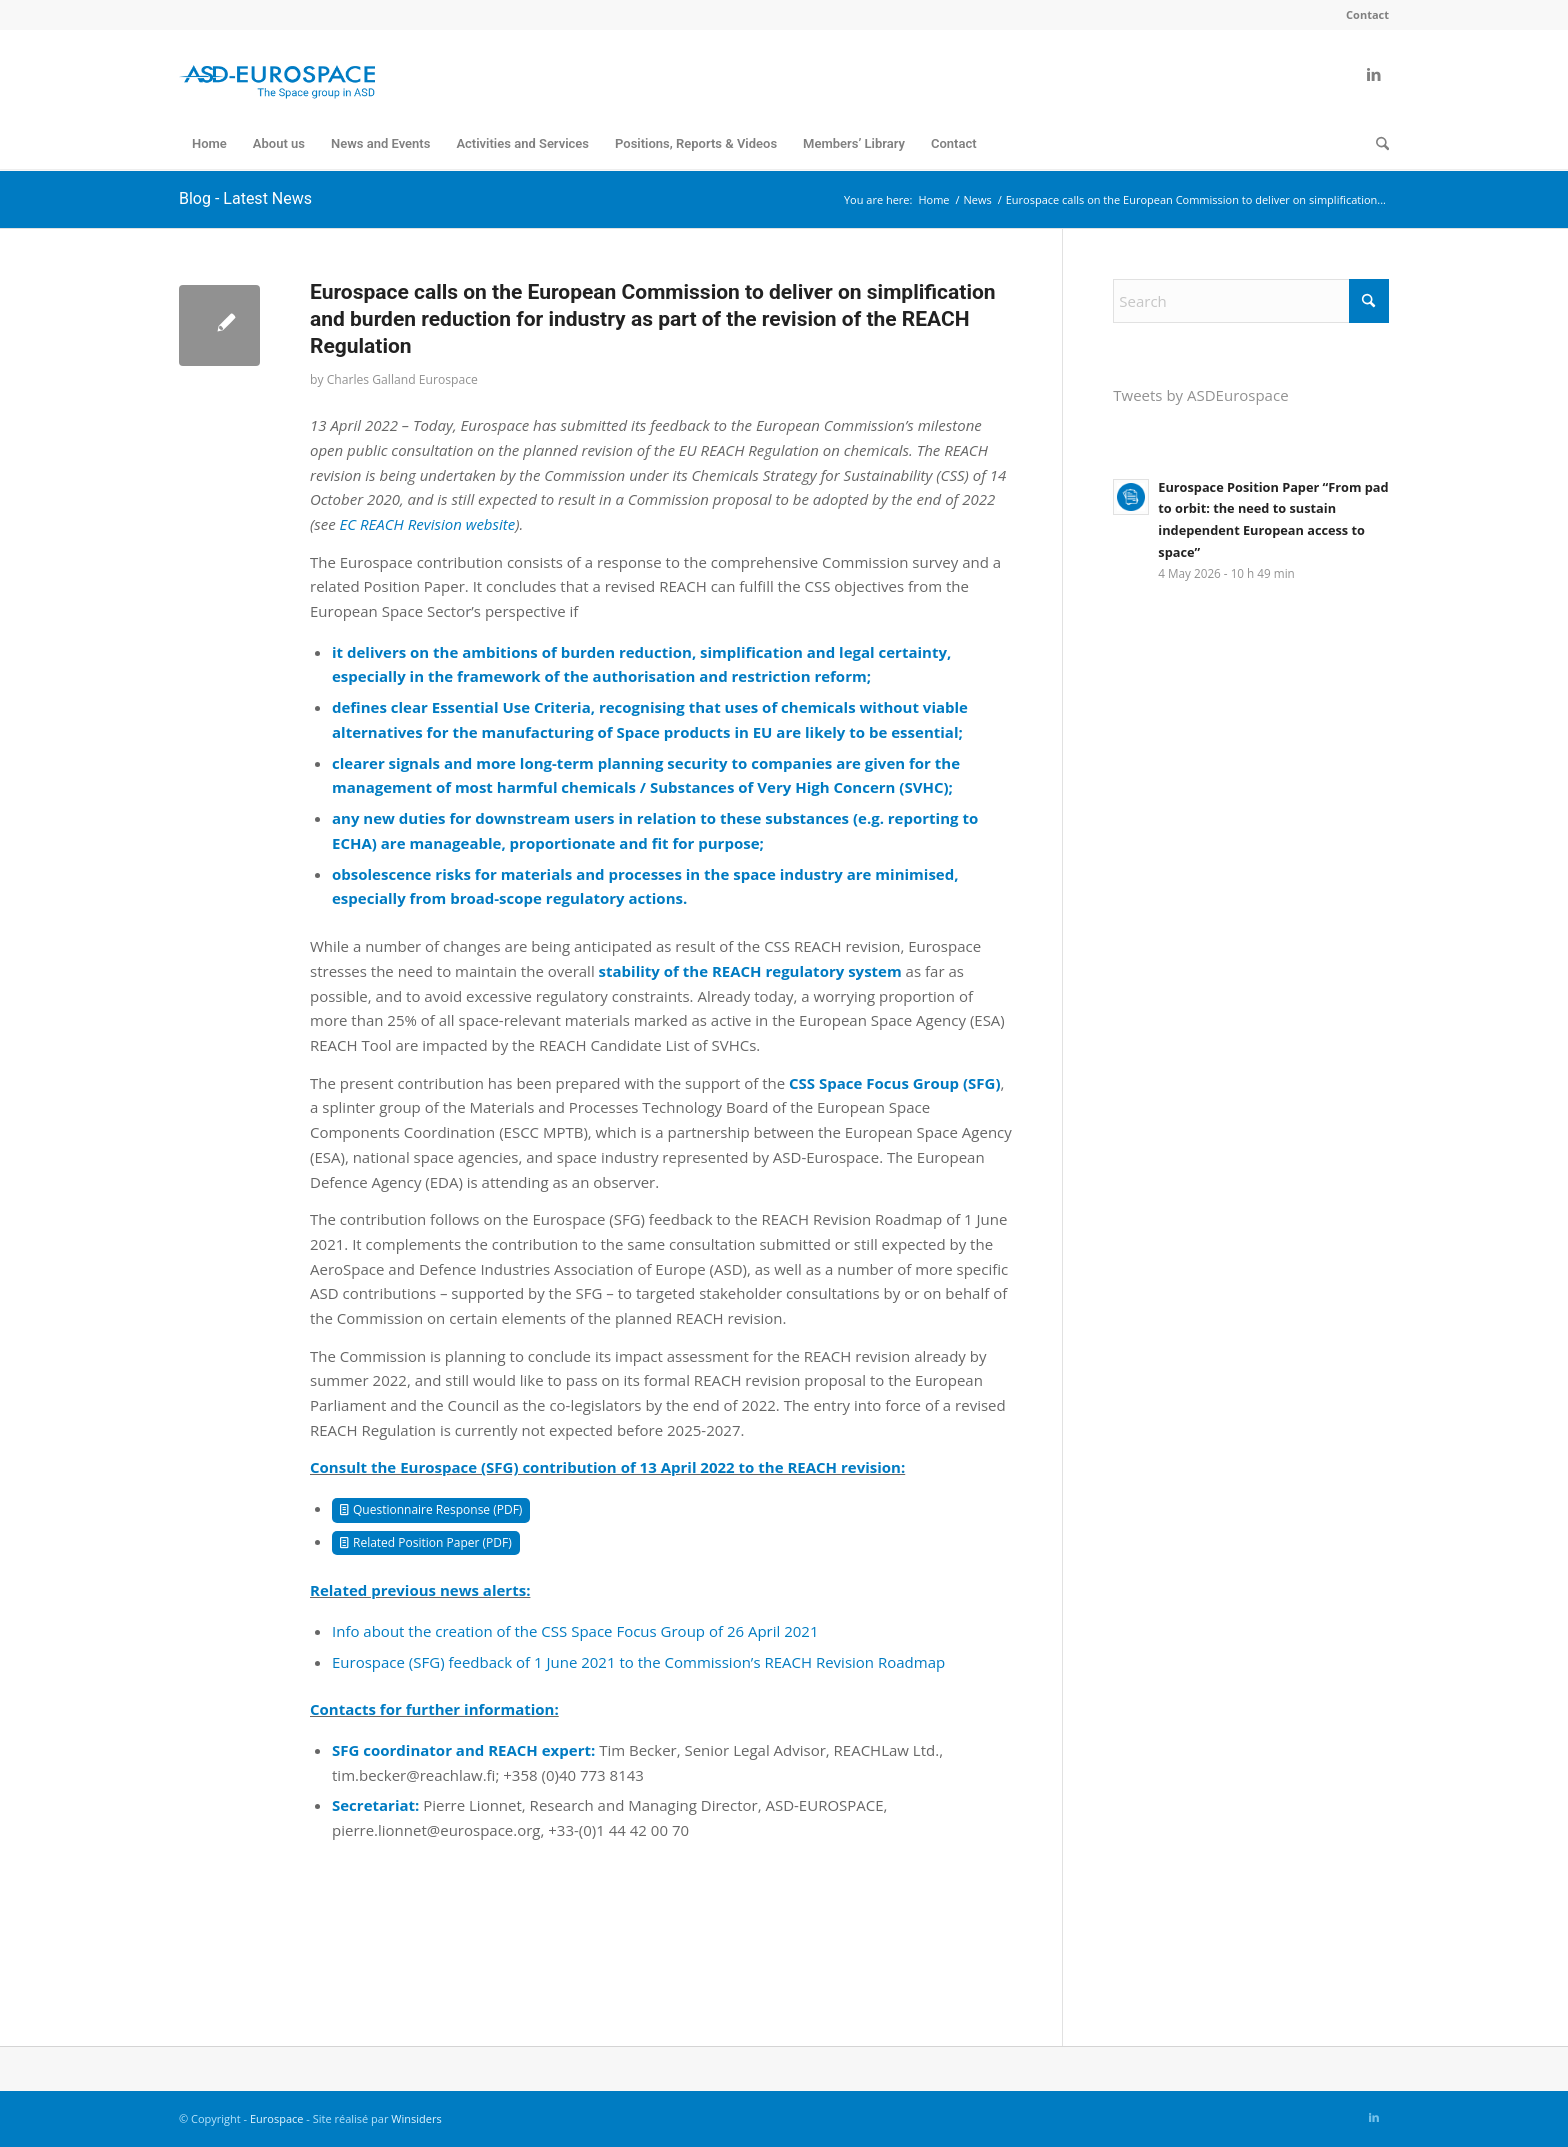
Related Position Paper (416, 1542)
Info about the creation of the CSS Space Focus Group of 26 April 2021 (575, 1631)
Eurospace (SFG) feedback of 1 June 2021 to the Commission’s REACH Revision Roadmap (638, 1662)
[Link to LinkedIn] (1374, 74)
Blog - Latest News (245, 198)
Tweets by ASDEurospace (1200, 395)
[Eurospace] (277, 74)
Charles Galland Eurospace (402, 379)
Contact (1367, 14)
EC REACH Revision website (428, 524)
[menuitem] (1362, 15)
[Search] (1376, 144)
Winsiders (416, 2118)
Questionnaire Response (421, 1509)
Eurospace (277, 2118)
